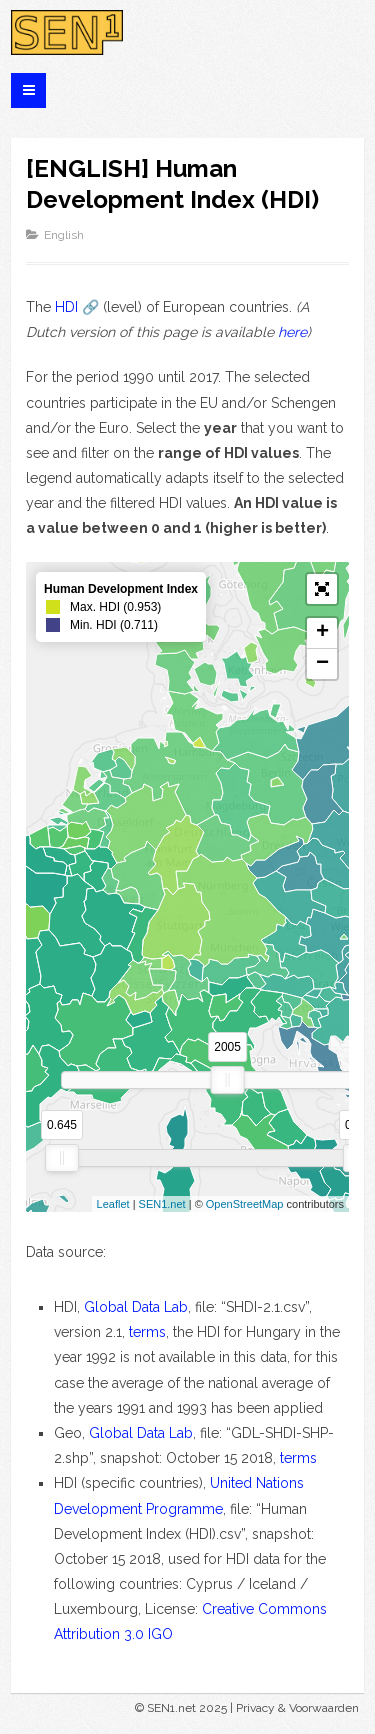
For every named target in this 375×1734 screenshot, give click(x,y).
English (64, 235)
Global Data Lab (136, 1307)
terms (147, 1332)
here (292, 332)
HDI (66, 307)
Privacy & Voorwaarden (297, 1708)
